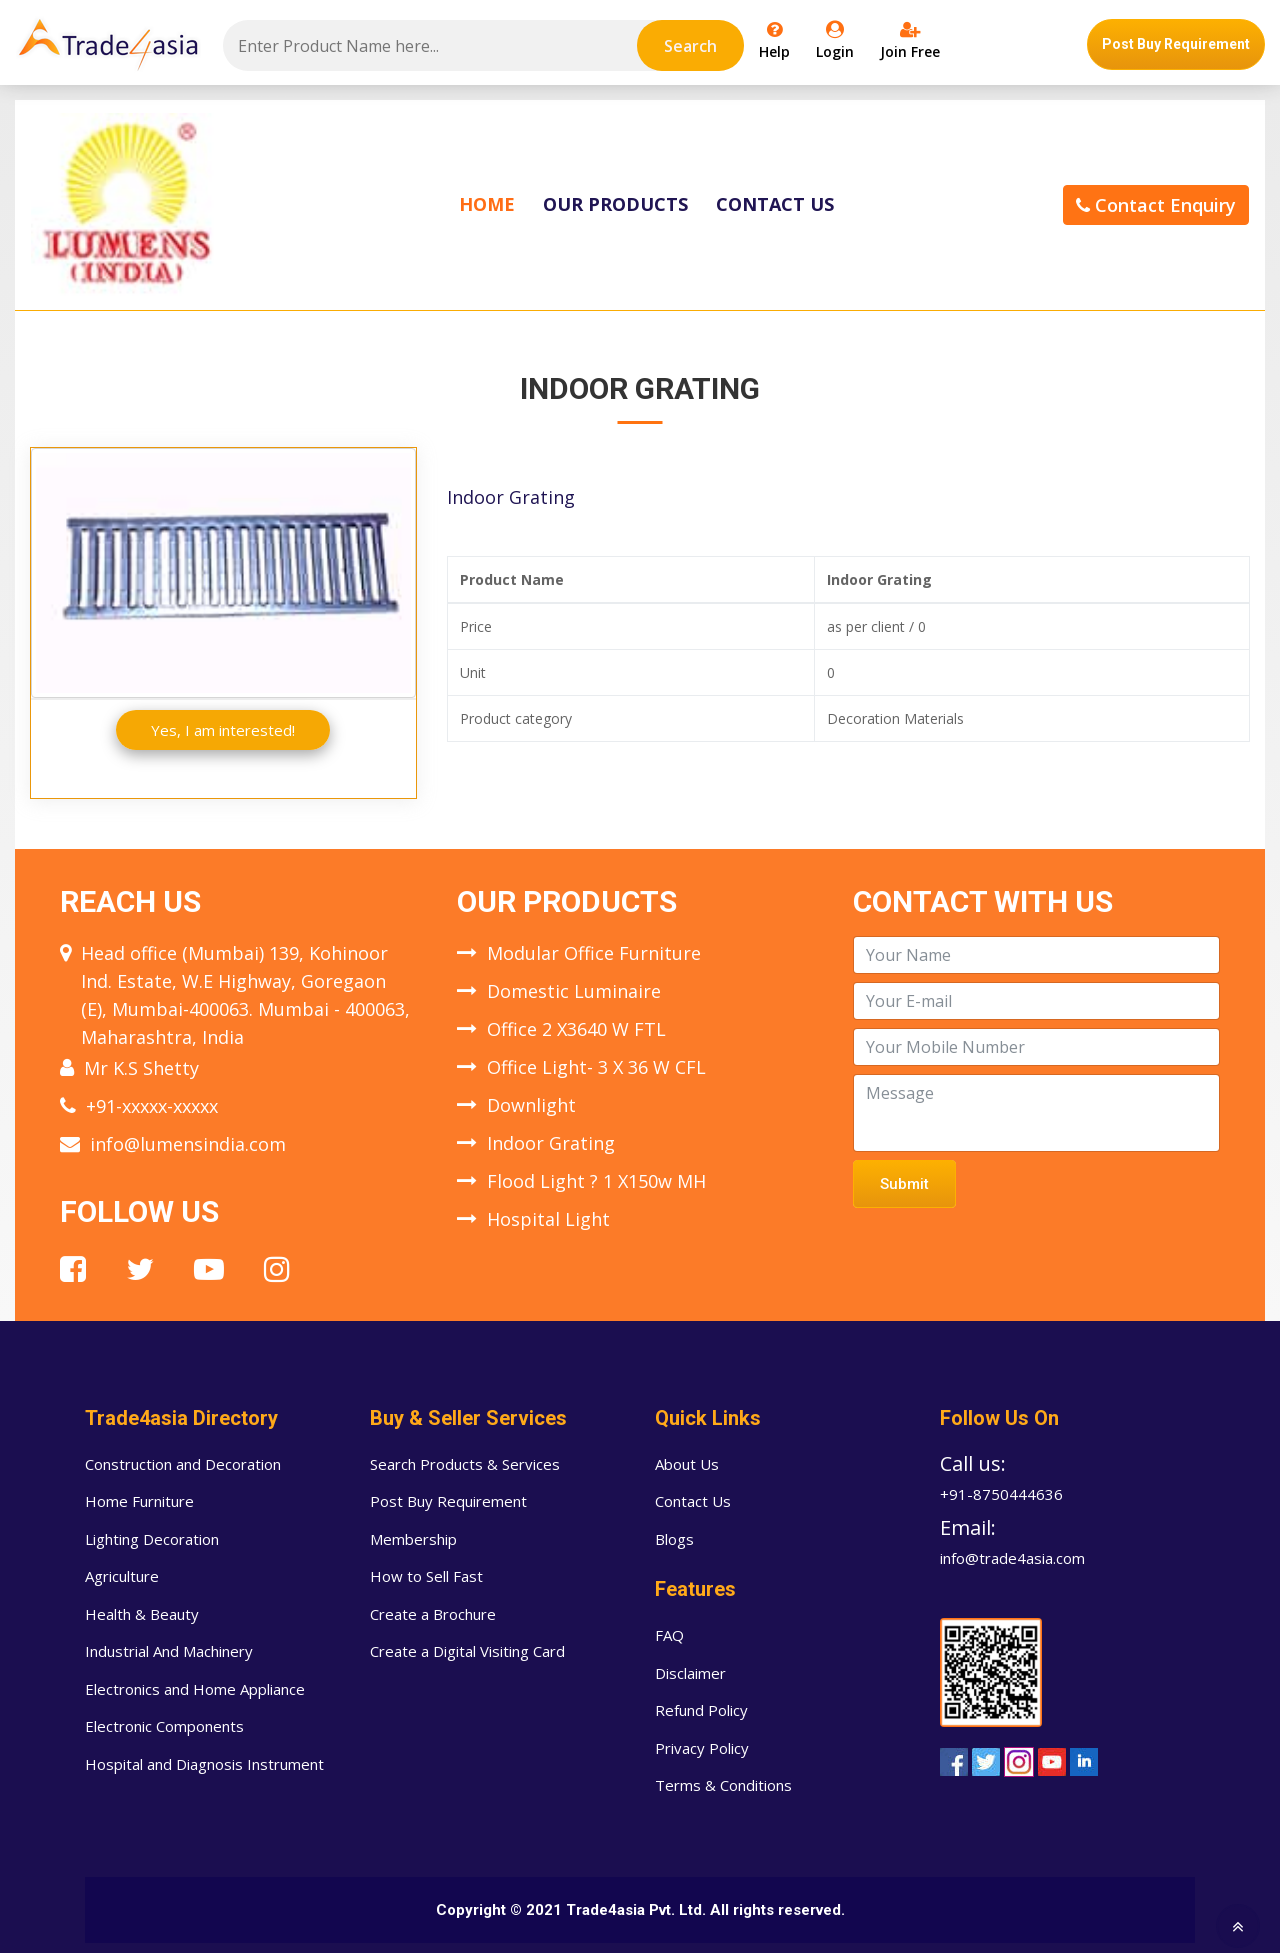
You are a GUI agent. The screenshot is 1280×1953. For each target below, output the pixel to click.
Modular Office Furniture (594, 953)
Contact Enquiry (1156, 205)
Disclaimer (690, 1673)
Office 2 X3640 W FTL (576, 1029)
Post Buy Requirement (1176, 44)
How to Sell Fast (426, 1576)
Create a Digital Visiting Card (467, 1651)
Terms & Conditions (723, 1785)
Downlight (531, 1105)
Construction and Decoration (183, 1464)
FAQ (669, 1635)
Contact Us (775, 204)
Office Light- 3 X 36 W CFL (596, 1067)
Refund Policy (701, 1710)
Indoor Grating (551, 1143)
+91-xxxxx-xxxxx (152, 1106)
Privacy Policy (702, 1748)
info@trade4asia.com (1012, 1558)
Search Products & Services (465, 1464)
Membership (413, 1539)
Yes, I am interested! (223, 730)
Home (487, 204)
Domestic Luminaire (574, 991)
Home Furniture (139, 1501)
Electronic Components (164, 1726)
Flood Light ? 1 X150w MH (596, 1181)
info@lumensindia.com (188, 1144)
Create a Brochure (433, 1614)
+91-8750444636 (1001, 1494)
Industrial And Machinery (169, 1651)
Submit (904, 1184)
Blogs (674, 1539)
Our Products (615, 204)
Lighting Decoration (152, 1539)
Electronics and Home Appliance (195, 1689)
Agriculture (122, 1576)
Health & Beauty (142, 1614)
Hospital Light (548, 1219)
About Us (687, 1464)
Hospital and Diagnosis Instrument (204, 1764)
